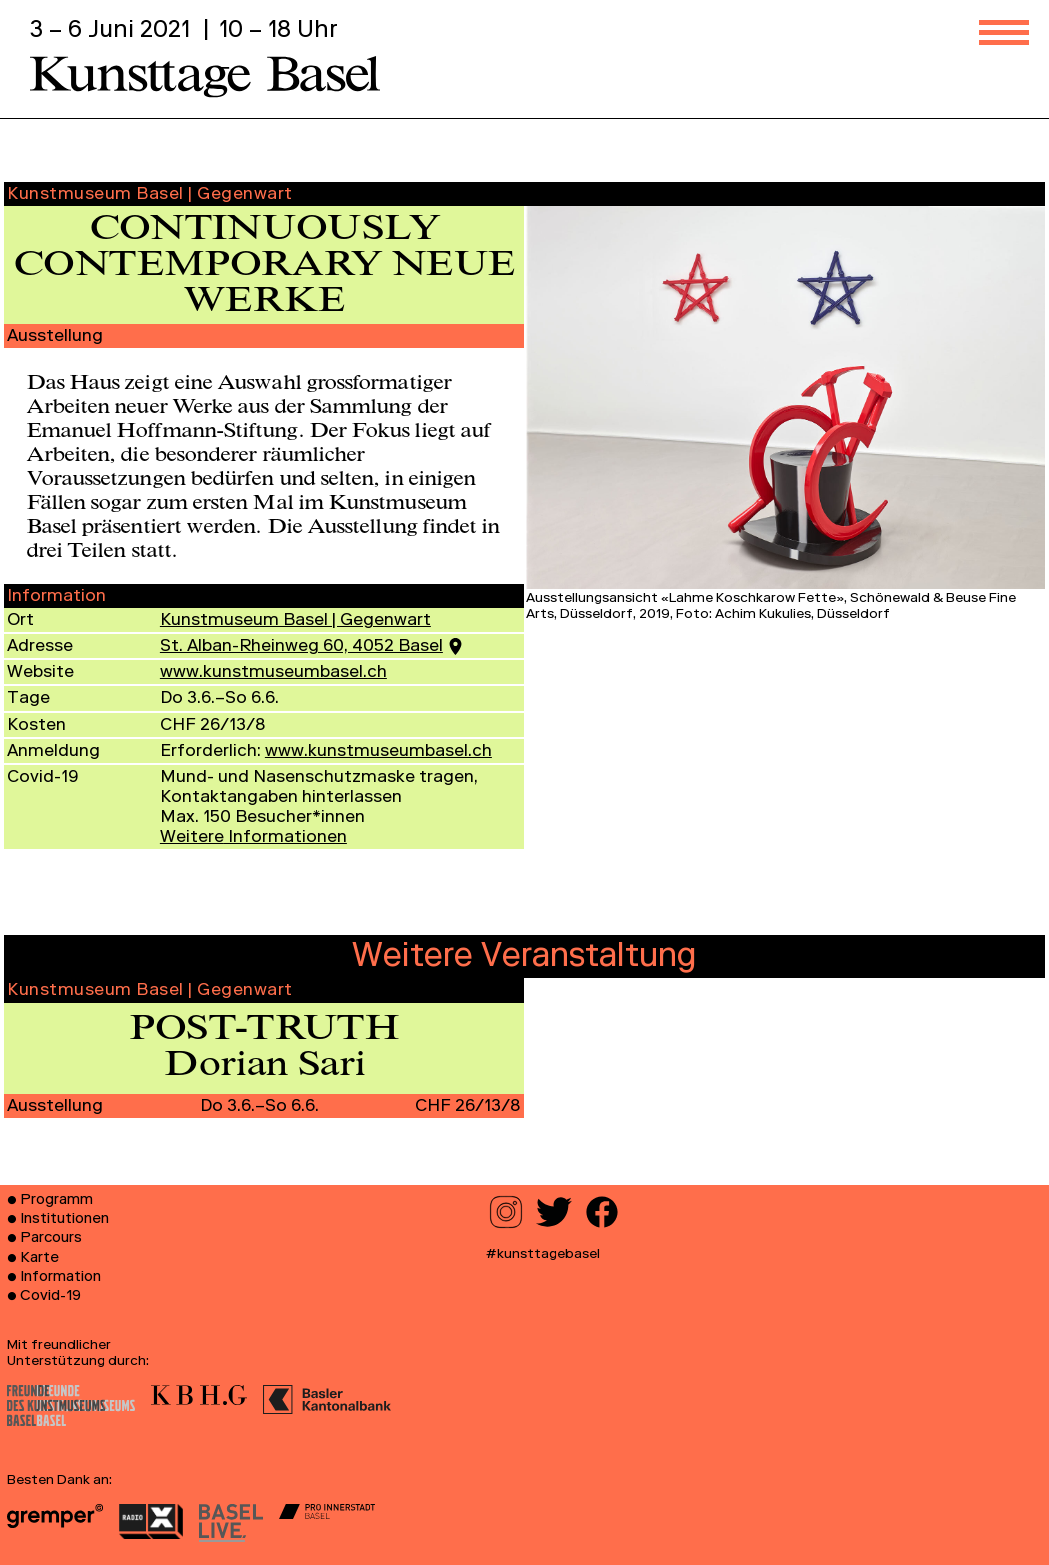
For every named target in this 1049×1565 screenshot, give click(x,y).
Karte (39, 1259)
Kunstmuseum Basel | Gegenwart (295, 621)
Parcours (51, 1239)
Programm (56, 1201)
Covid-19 (50, 1297)
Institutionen (64, 1220)
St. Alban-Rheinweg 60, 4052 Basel (301, 647)
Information (60, 1278)
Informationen (253, 838)
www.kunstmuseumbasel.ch (273, 673)
